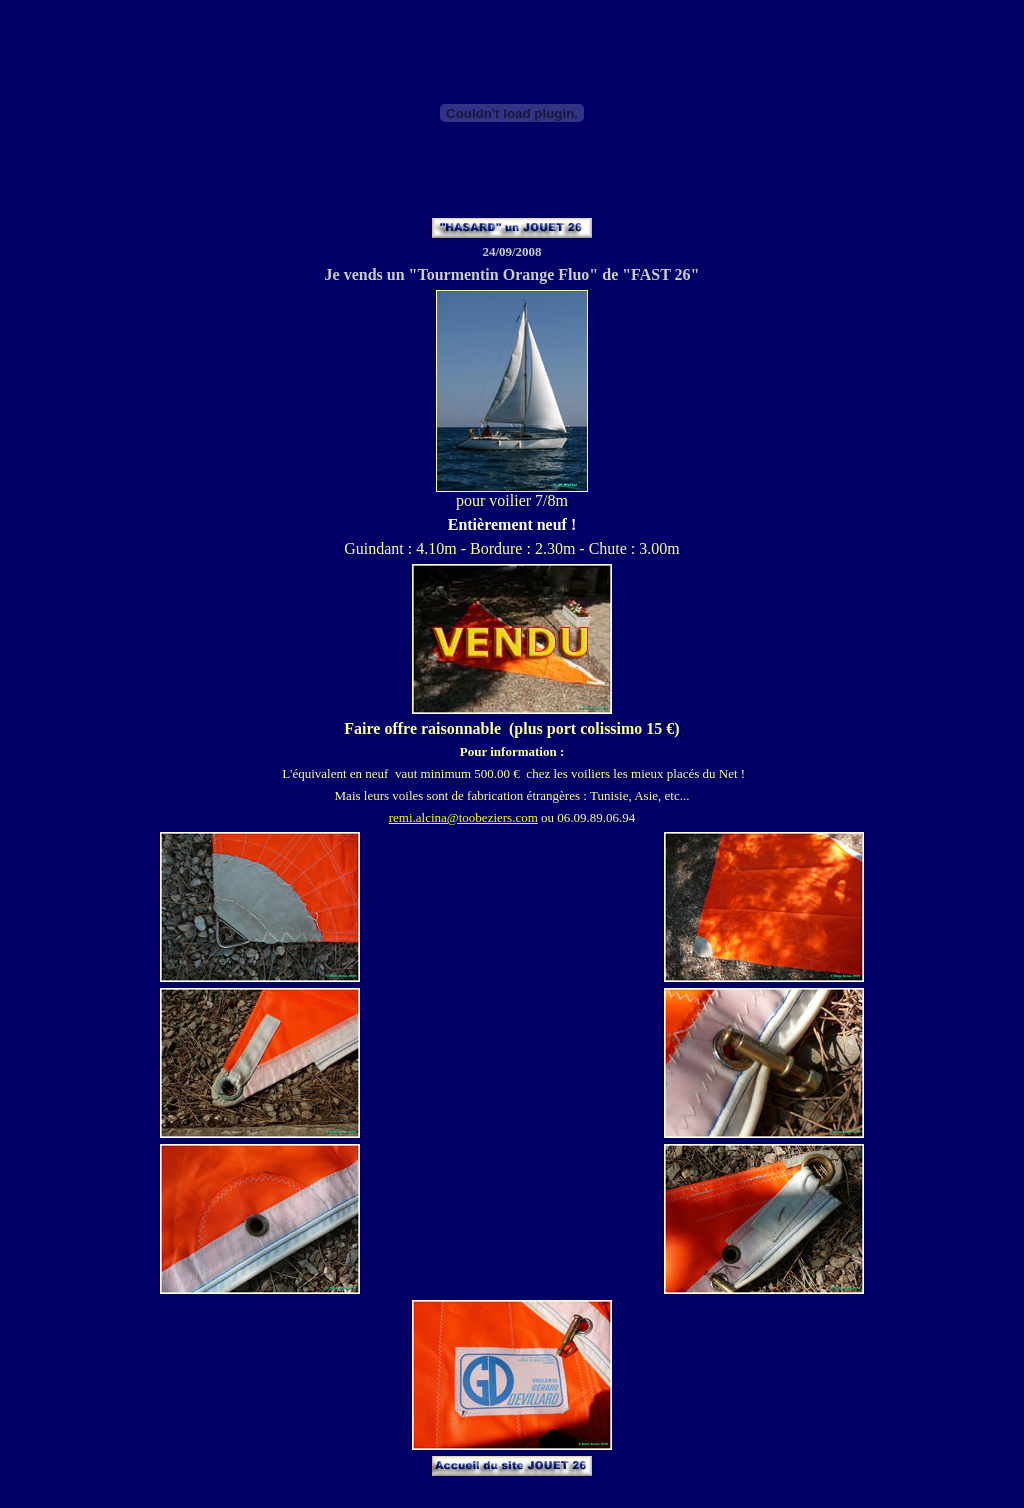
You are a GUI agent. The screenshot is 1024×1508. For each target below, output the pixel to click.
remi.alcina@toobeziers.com (463, 817)
